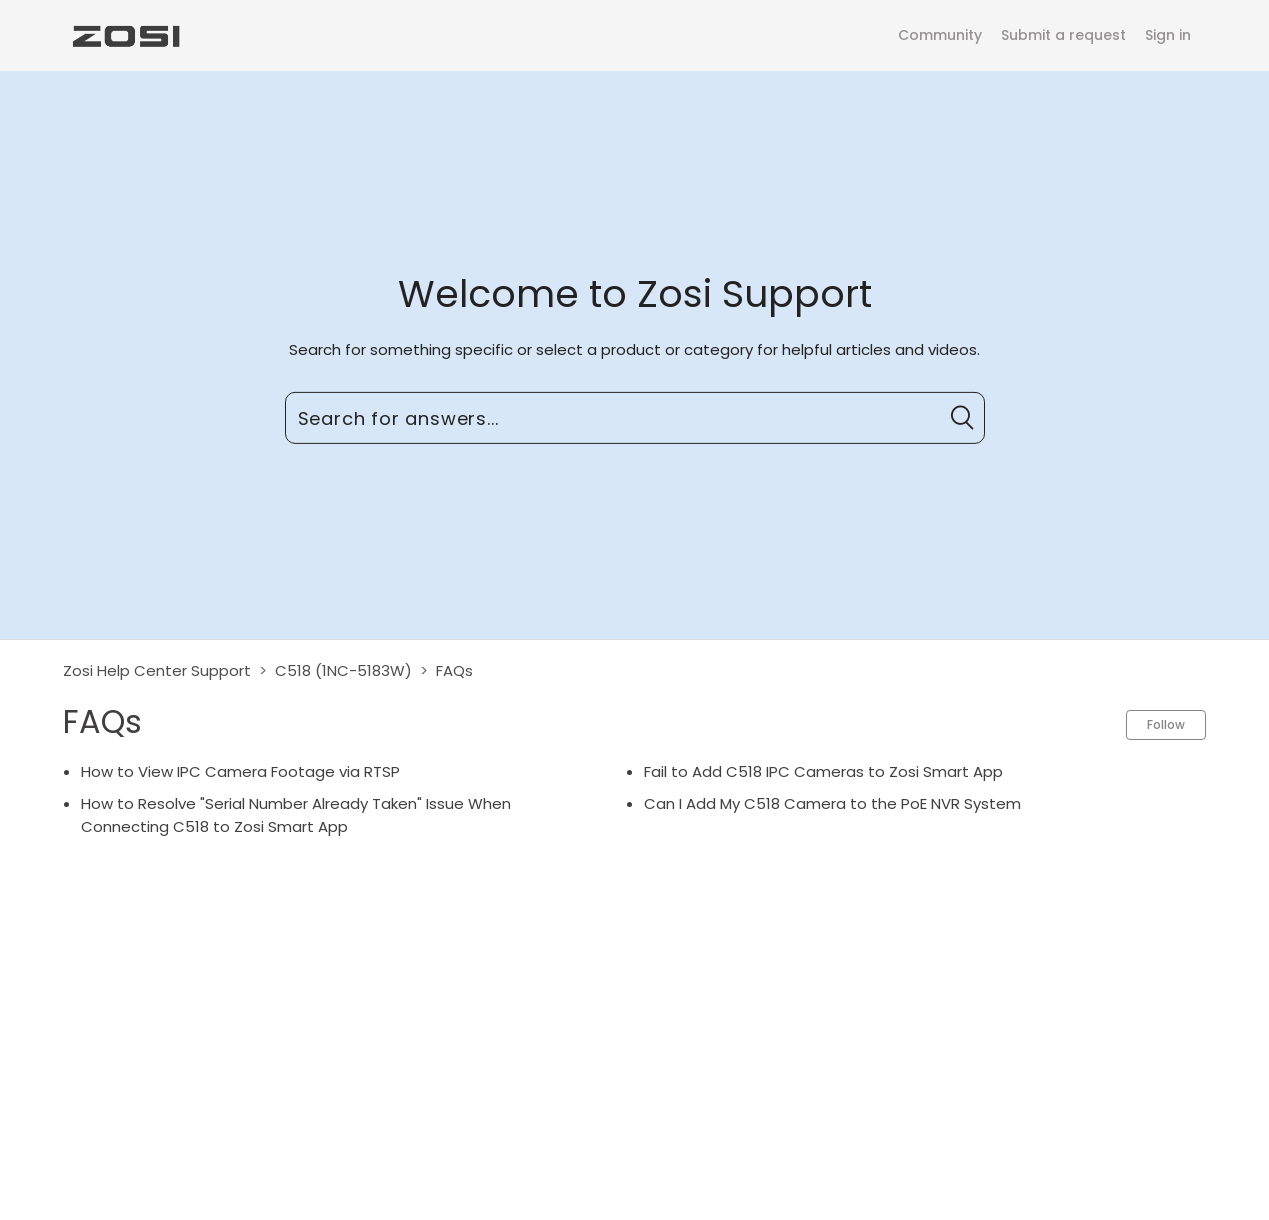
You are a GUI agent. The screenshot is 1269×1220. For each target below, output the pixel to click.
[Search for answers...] (635, 418)
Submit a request (1063, 35)
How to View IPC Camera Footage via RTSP (240, 771)
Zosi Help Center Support (157, 670)
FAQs (454, 670)
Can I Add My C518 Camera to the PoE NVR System (832, 803)
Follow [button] (1166, 724)
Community (940, 35)
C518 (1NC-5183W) (343, 670)
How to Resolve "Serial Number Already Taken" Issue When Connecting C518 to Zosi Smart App (296, 815)
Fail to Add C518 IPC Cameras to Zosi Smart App (823, 771)
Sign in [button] (1168, 35)
